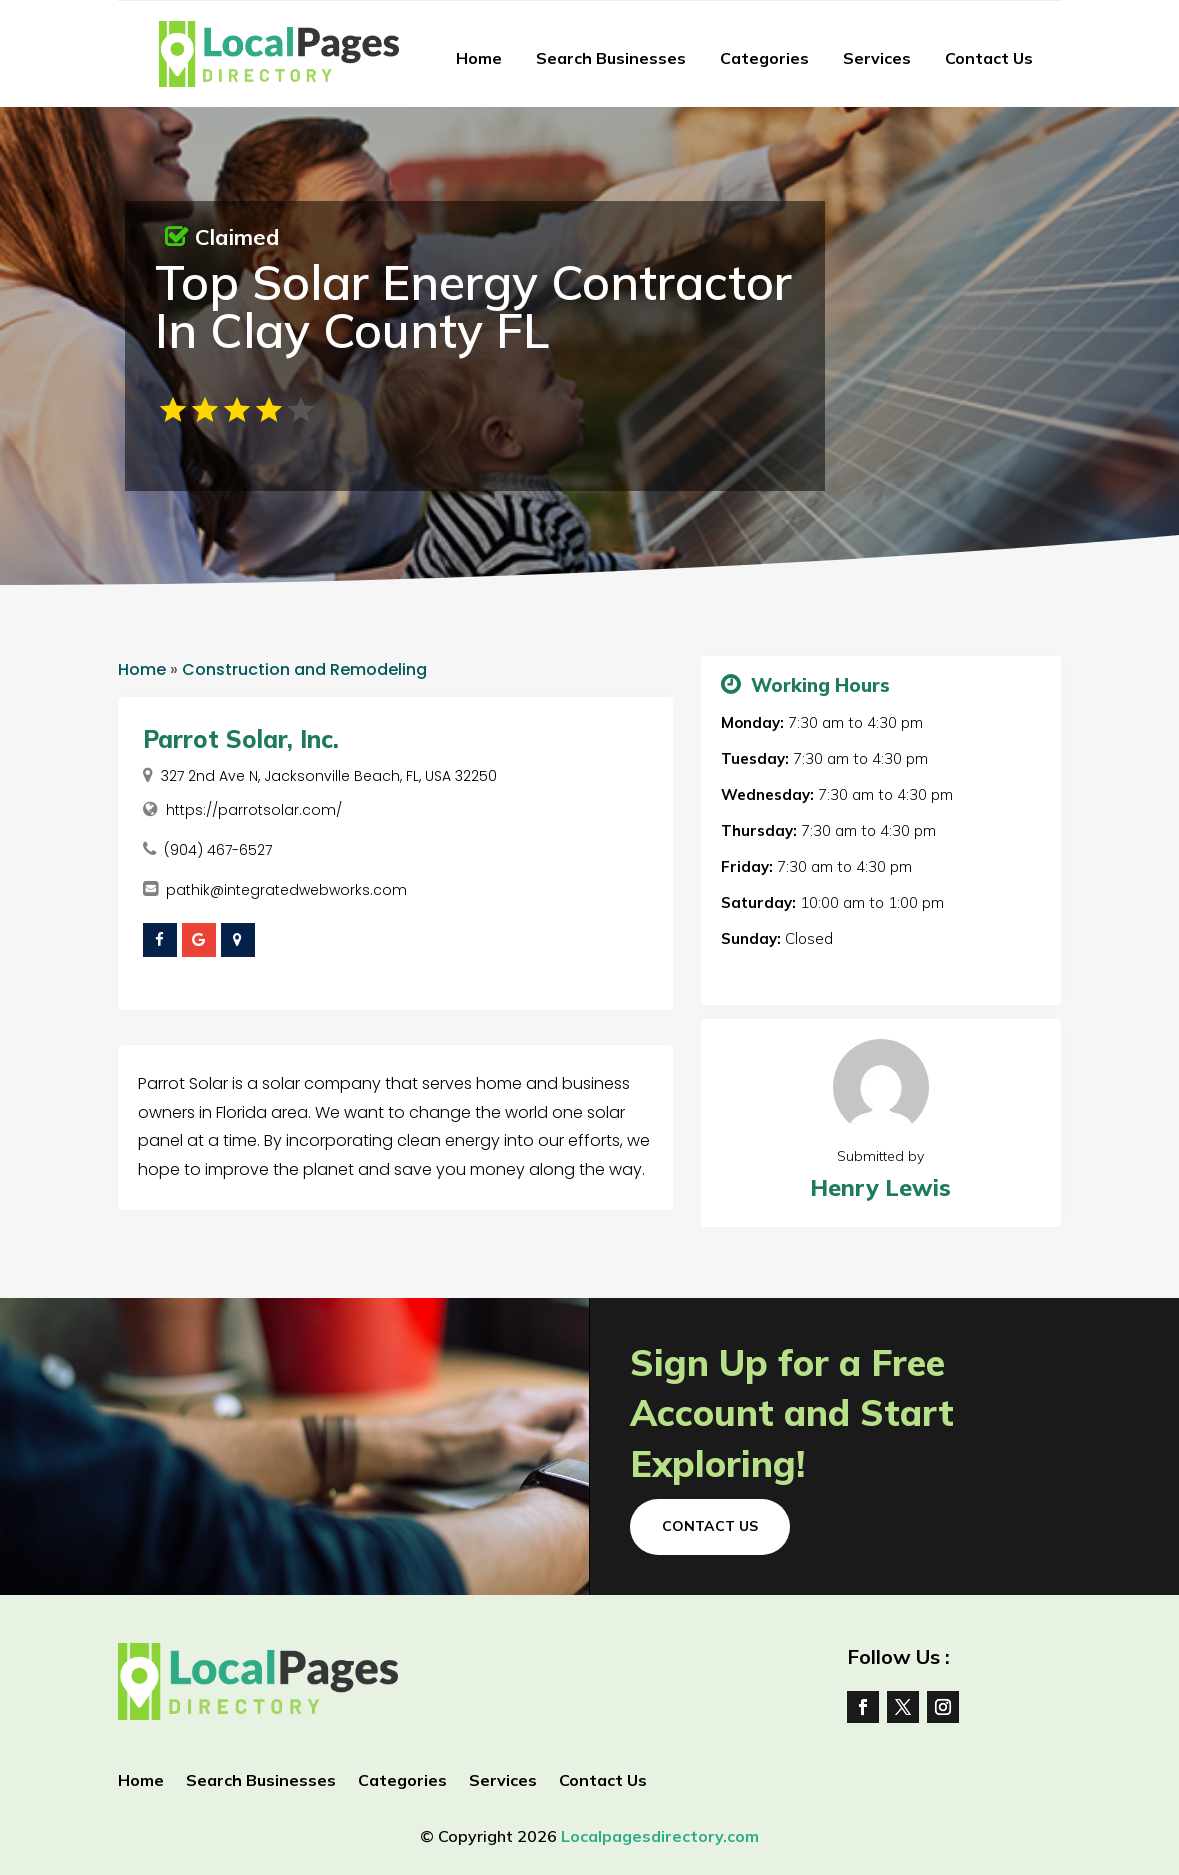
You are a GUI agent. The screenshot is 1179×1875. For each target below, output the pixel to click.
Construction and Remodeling (304, 669)
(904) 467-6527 (218, 850)
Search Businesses (611, 58)
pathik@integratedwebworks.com (286, 890)
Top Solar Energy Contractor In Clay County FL (473, 306)
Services (877, 58)
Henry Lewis (880, 1187)
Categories (764, 58)
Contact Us (989, 58)
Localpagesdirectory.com (660, 1836)
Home (479, 58)
